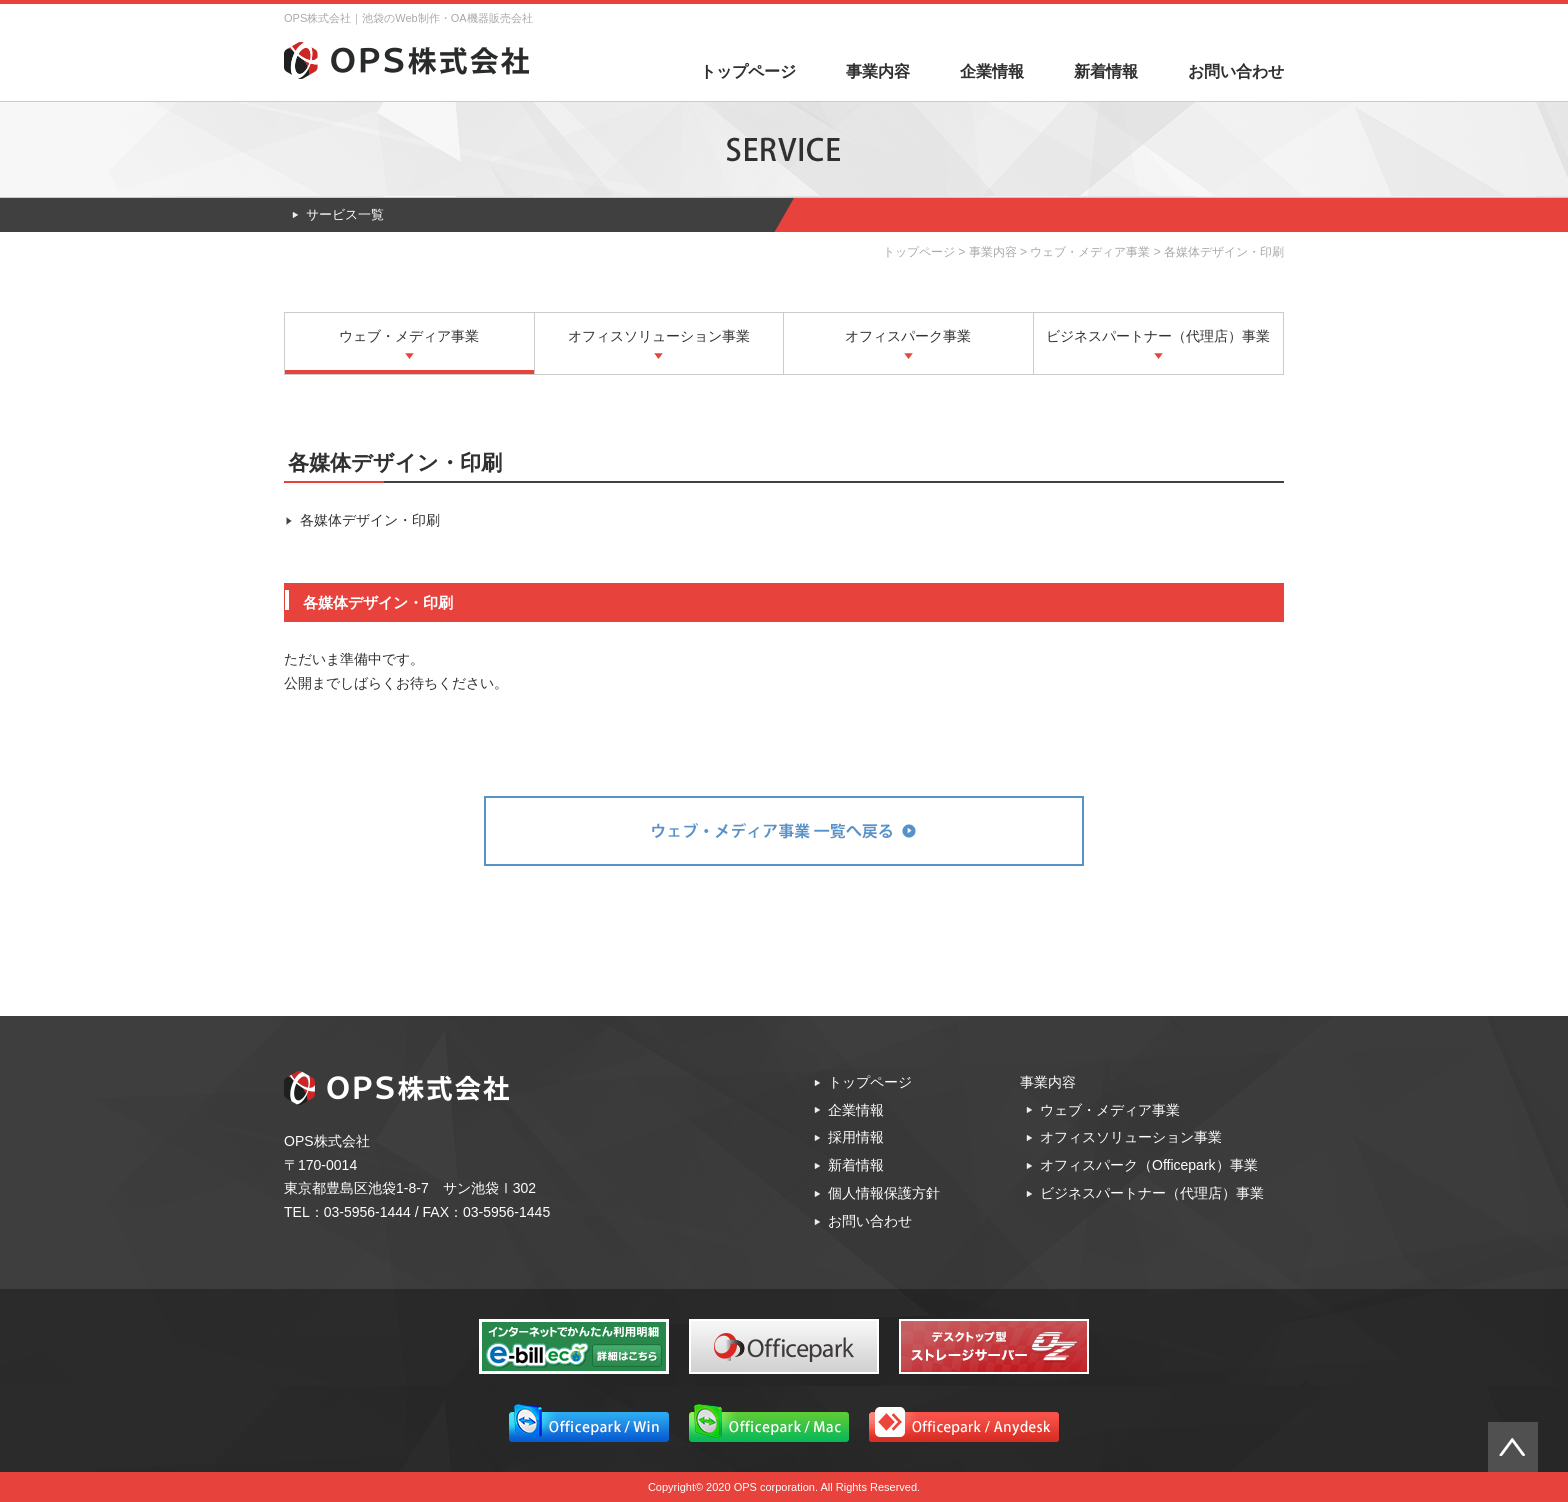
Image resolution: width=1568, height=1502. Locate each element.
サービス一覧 (345, 214)
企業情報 (992, 71)
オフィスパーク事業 (908, 336)
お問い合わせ (1236, 71)
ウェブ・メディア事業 (1090, 252)
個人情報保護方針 (884, 1193)
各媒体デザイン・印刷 (370, 520)
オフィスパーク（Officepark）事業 (1149, 1165)
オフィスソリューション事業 (659, 336)
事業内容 (878, 71)
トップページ (748, 71)
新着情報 (1106, 71)
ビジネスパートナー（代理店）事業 (1158, 336)
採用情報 (856, 1137)
